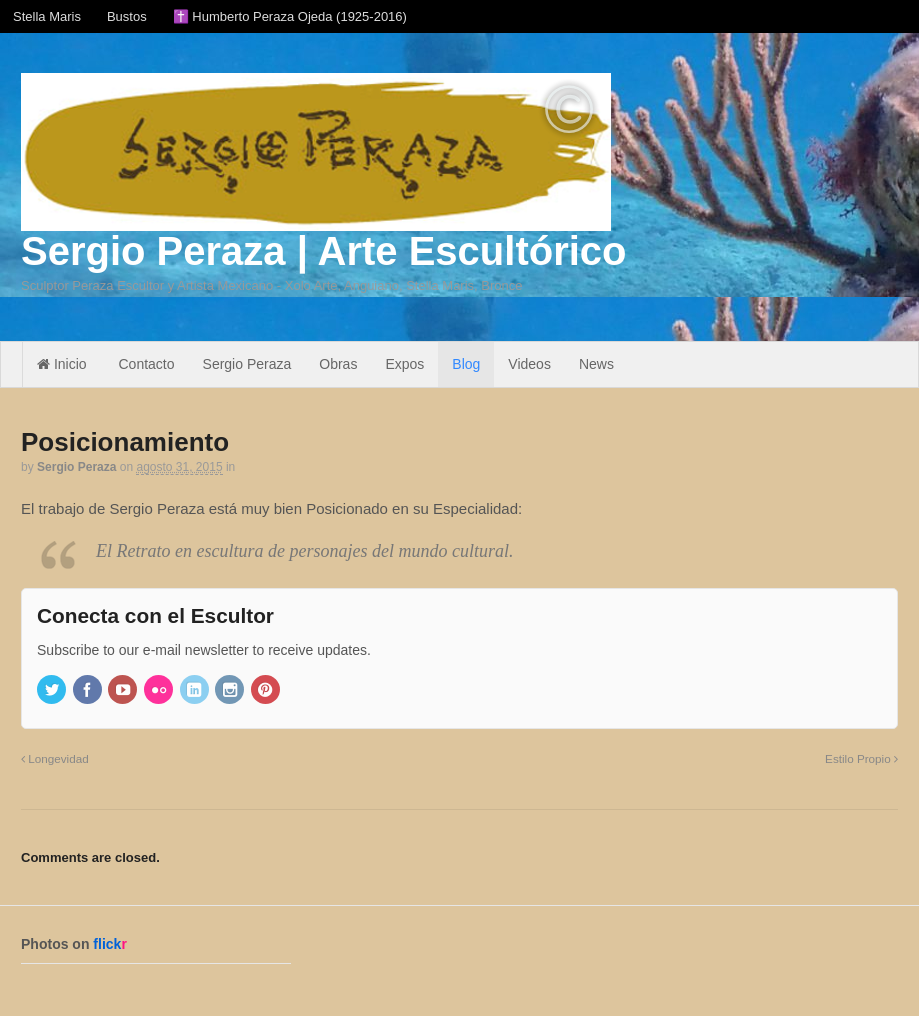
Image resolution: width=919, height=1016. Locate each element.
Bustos (127, 16)
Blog (466, 364)
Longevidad (55, 758)
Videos (529, 364)
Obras (338, 364)
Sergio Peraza (247, 364)
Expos (404, 364)
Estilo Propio (861, 758)
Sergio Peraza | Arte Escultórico (323, 251)
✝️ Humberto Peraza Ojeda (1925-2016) (290, 16)
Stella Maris (47, 16)
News (596, 364)
